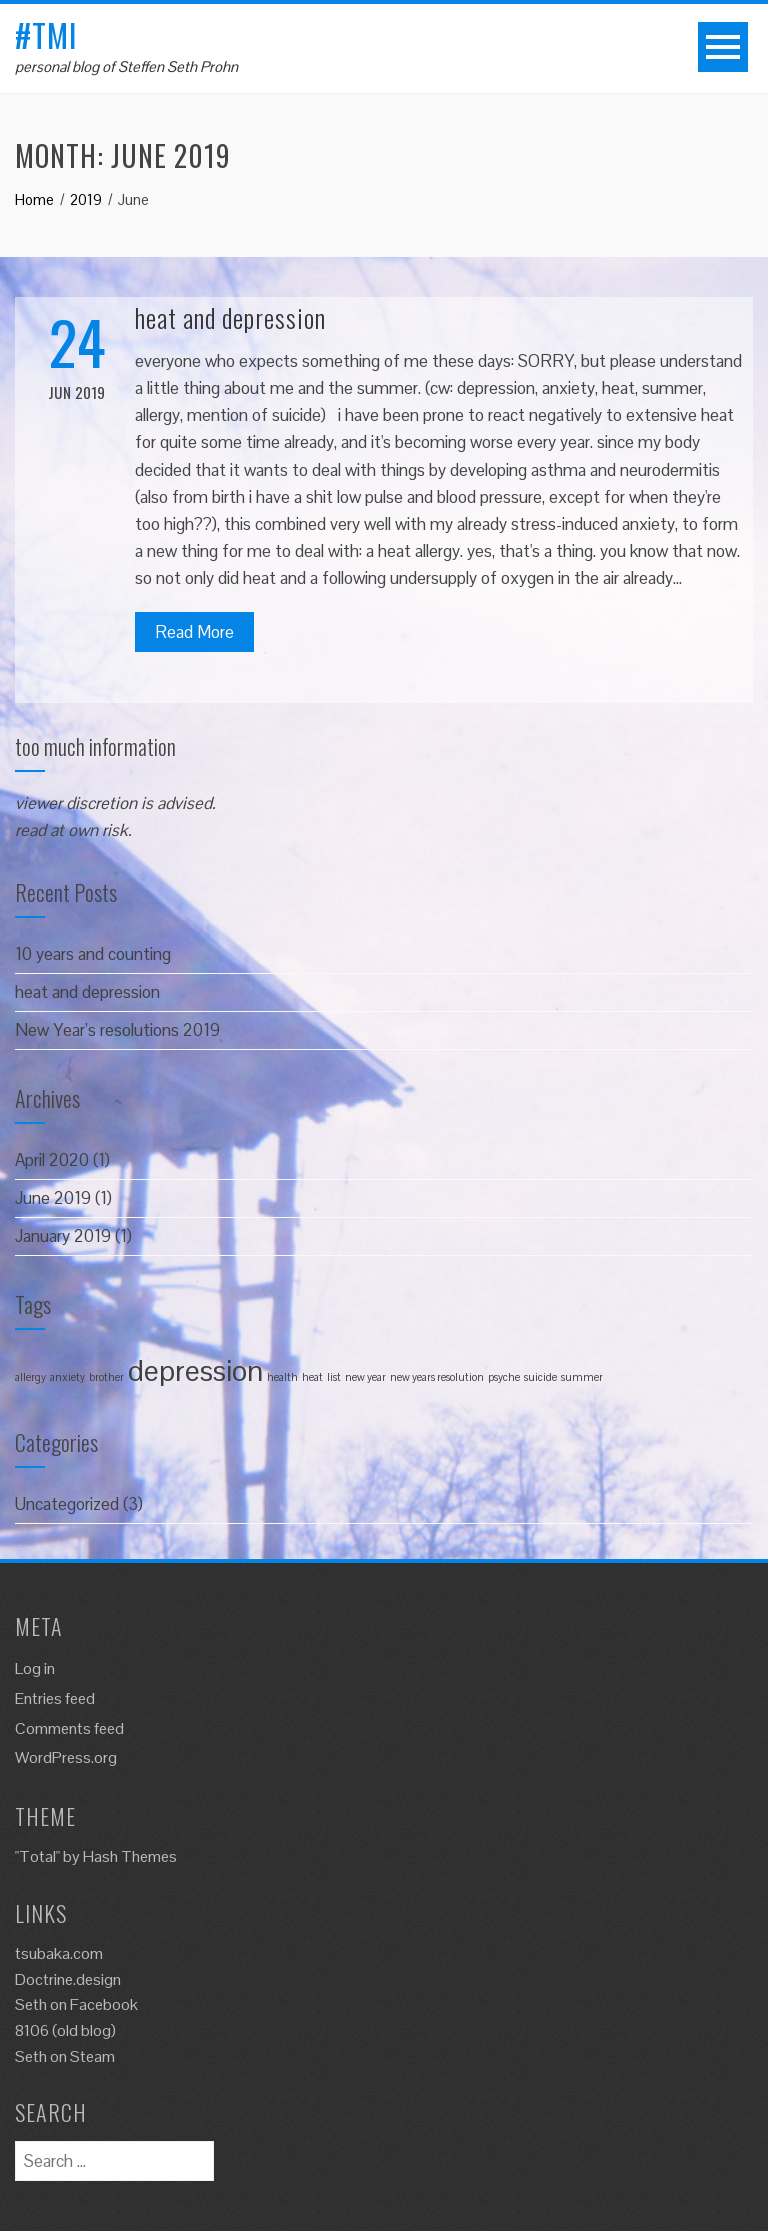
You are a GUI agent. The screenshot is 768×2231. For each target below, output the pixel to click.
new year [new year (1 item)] (365, 1377)
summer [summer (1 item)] (582, 1377)
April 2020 (52, 1160)
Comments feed (69, 1728)
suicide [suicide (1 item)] (540, 1377)
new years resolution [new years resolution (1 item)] (437, 1377)
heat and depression (230, 317)
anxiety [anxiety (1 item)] (67, 1377)
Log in (35, 1668)
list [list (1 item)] (334, 1377)
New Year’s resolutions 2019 (117, 1030)
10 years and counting (93, 954)
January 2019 (63, 1236)
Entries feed (55, 1698)
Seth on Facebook (76, 2004)
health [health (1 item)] (282, 1377)
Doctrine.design (68, 1979)
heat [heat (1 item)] (312, 1377)
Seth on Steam (65, 2056)
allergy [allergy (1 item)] (30, 1377)
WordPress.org (66, 1757)
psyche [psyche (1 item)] (504, 1377)
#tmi (46, 34)
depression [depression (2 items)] (195, 1371)
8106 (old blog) (65, 2030)
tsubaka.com (59, 1953)
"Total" (37, 1856)
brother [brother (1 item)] (106, 1377)
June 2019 (53, 1198)
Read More (194, 632)
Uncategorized (67, 1504)
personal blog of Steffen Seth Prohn (126, 66)
